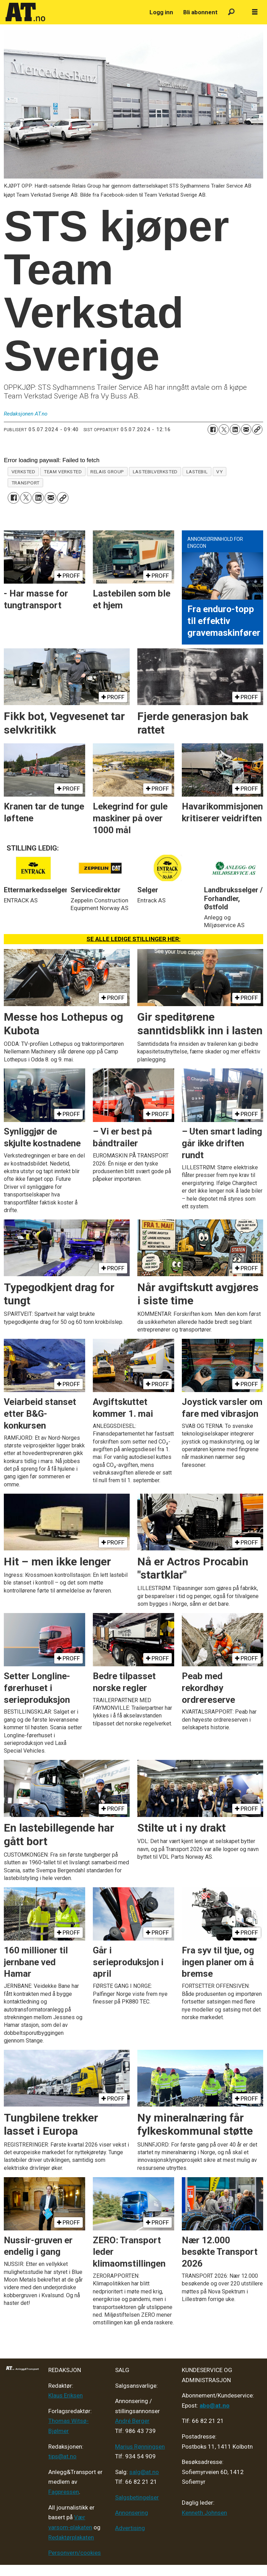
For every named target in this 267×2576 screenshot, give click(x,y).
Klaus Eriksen (65, 2395)
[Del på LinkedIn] (235, 429)
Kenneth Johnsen (204, 2512)
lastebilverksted (155, 471)
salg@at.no (144, 2471)
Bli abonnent (200, 12)
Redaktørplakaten (71, 2537)
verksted (23, 471)
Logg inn (161, 12)
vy (219, 471)
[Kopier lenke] (257, 429)
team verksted (63, 471)
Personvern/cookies (74, 2552)
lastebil (197, 471)
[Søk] (231, 12)
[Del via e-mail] (246, 429)
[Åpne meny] (255, 12)
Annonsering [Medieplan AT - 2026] (131, 2512)
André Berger (132, 2420)
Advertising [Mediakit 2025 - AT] (130, 2527)
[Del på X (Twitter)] (224, 429)
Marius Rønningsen (140, 2446)
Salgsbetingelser (137, 2497)
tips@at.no (62, 2456)
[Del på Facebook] (213, 429)
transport (25, 482)
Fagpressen (63, 2491)
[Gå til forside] (25, 12)
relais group (107, 471)
